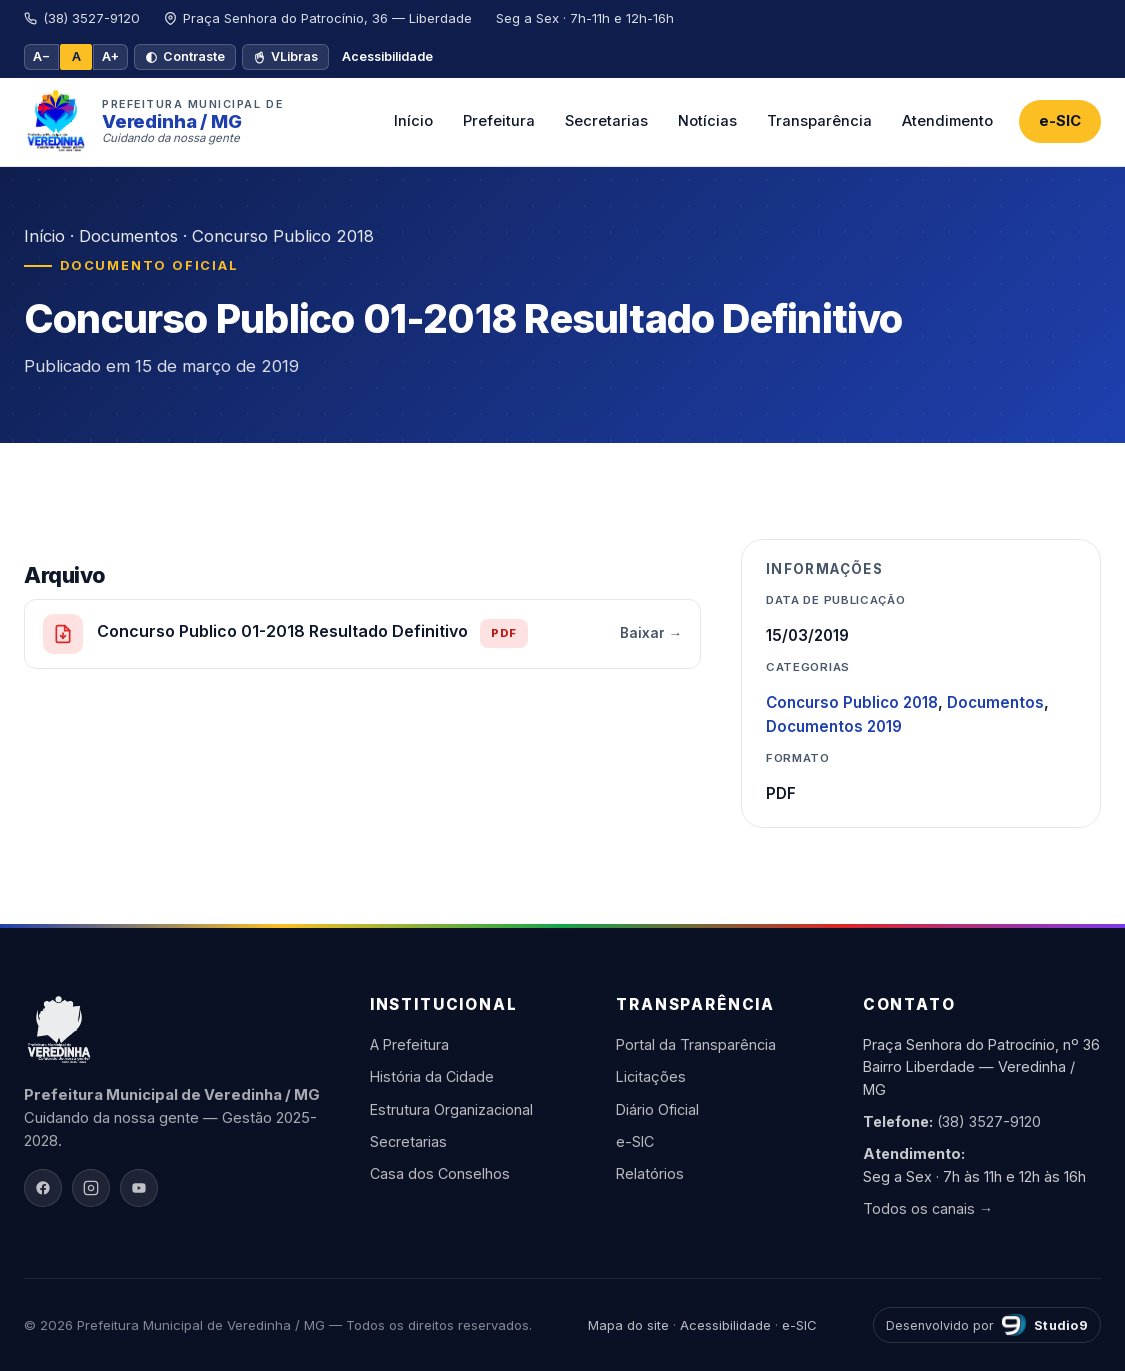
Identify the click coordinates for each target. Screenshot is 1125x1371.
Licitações (651, 1076)
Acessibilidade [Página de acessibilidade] (387, 56)
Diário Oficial (657, 1109)
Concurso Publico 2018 (283, 236)
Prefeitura (499, 121)
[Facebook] (43, 1188)
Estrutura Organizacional (451, 1109)
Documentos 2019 (834, 726)
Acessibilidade (725, 1325)
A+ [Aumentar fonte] (110, 56)
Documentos (128, 236)
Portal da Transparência (696, 1044)
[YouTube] (139, 1188)
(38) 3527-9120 (989, 1121)
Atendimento (947, 121)
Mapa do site (628, 1325)
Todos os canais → (928, 1208)
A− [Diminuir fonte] (41, 56)
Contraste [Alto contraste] (185, 56)
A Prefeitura (409, 1044)
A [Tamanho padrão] (76, 56)
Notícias (707, 121)
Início (413, 121)
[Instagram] (91, 1188)
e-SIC (1060, 121)
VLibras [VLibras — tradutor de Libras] (285, 56)
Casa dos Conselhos (440, 1173)
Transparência (819, 121)
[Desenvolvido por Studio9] (987, 1325)
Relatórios (650, 1173)
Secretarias (606, 121)
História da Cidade (432, 1076)
